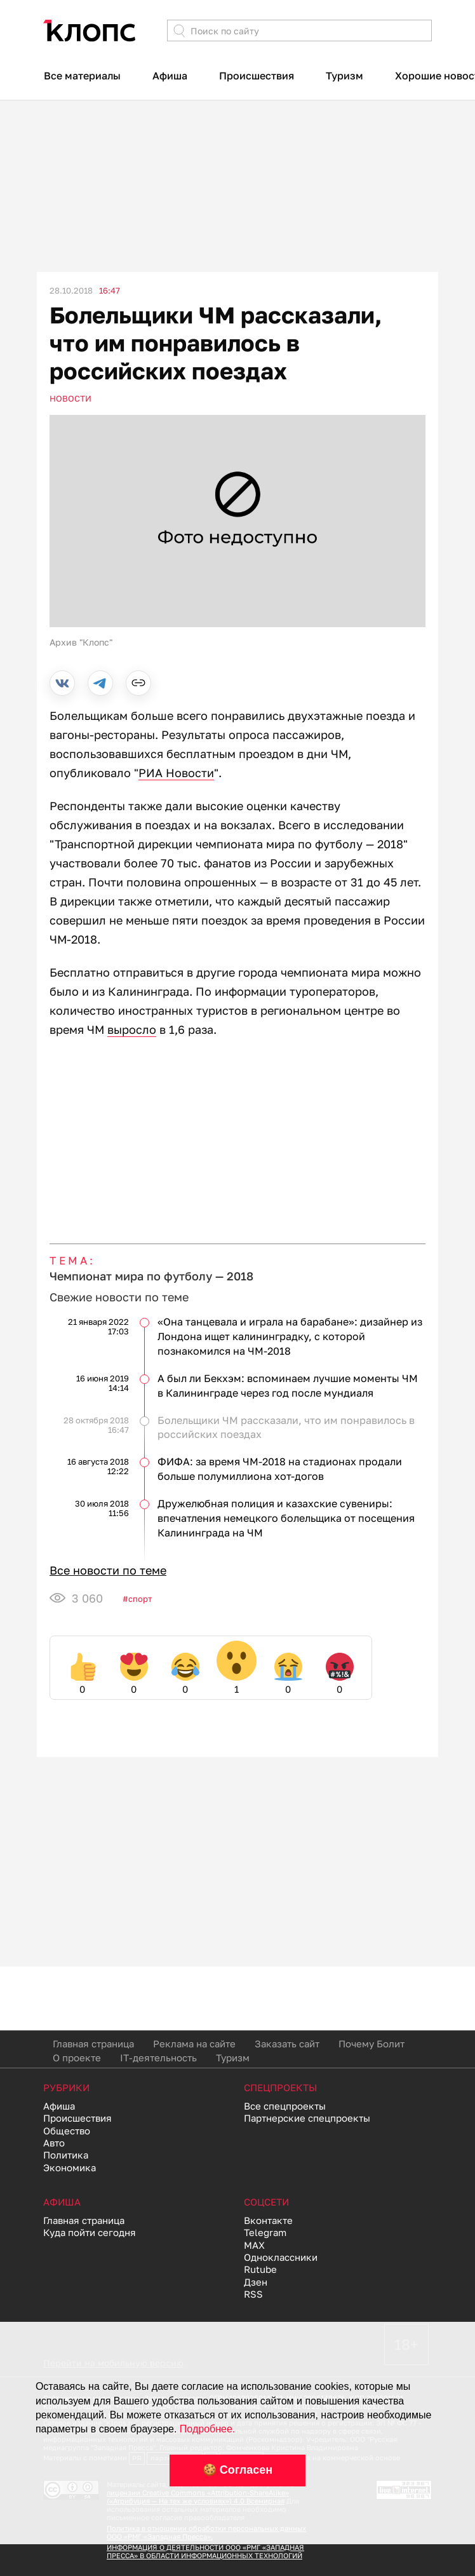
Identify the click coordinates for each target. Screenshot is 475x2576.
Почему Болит (371, 2043)
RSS (253, 2294)
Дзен (255, 2282)
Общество (66, 2130)
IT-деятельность (158, 2057)
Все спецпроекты (285, 2106)
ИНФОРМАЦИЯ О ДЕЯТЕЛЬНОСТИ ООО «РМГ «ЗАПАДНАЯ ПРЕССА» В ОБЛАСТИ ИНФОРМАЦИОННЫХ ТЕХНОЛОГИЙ (205, 2551)
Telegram (265, 2232)
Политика (65, 2154)
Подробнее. (207, 2428)
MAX (254, 2245)
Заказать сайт (287, 2043)
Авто (54, 2142)
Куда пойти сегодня (89, 2232)
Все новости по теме (108, 1570)
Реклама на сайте (194, 2043)
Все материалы (82, 75)
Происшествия (256, 75)
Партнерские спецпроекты (307, 2118)
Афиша (169, 75)
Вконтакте (268, 2220)
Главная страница (93, 2043)
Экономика (69, 2167)
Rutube (260, 2269)
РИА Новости (176, 773)
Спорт (140, 1599)
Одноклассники (281, 2257)
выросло (131, 1029)
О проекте (77, 2057)
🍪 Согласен (237, 2470)
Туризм (344, 75)
